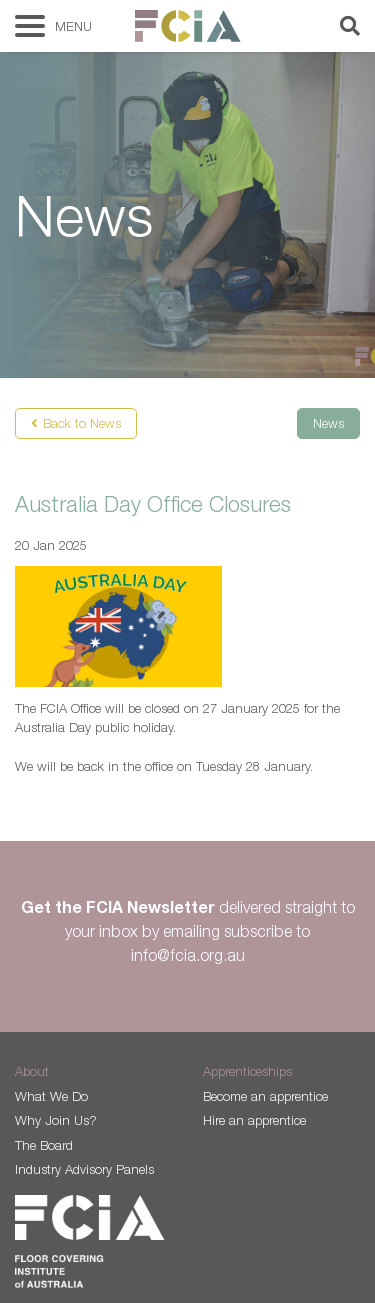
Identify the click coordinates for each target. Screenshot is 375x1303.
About (32, 1071)
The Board (44, 1145)
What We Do (51, 1096)
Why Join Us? (56, 1120)
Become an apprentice (265, 1096)
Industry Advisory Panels (84, 1169)
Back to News (82, 423)
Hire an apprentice (254, 1120)
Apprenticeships (247, 1071)
